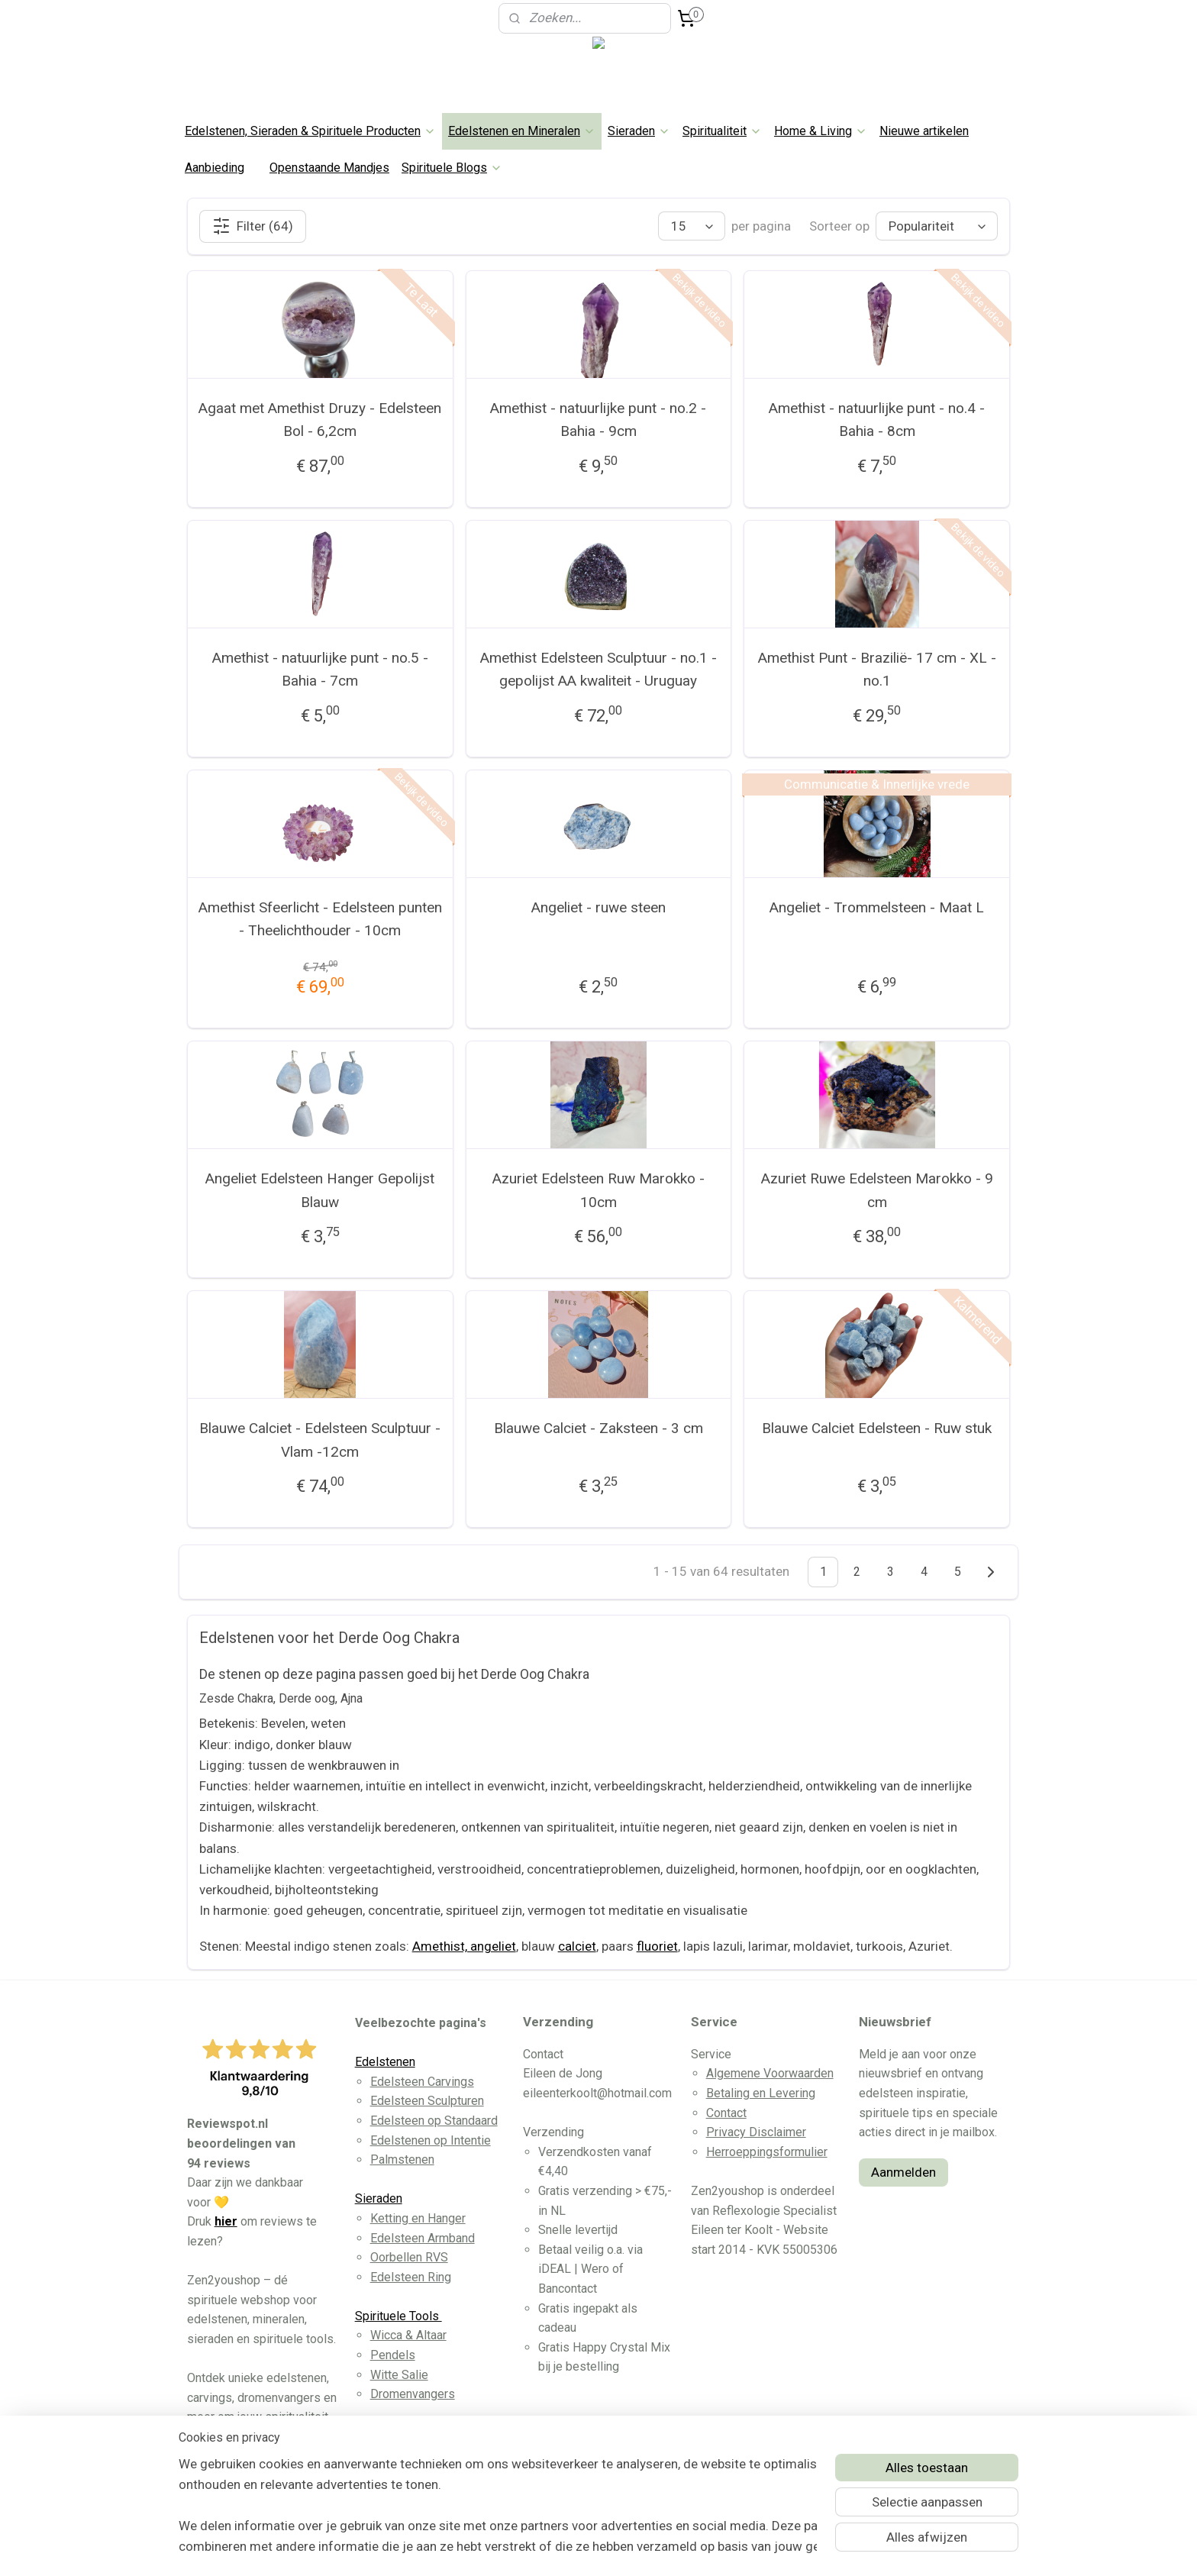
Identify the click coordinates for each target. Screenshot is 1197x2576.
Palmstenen (402, 2159)
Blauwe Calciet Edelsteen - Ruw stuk (877, 1428)
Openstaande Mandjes (329, 167)
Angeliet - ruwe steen (598, 907)
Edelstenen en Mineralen (521, 131)
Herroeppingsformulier (767, 2152)
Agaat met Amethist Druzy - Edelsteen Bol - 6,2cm (319, 419)
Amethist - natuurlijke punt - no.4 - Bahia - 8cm (877, 419)
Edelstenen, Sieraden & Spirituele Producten (310, 131)
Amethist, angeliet (464, 1946)
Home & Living (820, 131)
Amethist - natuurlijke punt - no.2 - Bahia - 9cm (598, 419)
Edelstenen (385, 2062)
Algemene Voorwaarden (770, 2073)
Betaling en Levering (760, 2093)
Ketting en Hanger (418, 2218)
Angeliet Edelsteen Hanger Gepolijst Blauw (319, 1190)
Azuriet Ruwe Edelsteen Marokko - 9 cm (877, 1190)
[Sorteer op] (936, 226)
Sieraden (639, 131)
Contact (726, 2113)
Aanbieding (214, 167)
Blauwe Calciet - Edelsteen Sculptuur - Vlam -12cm (319, 1439)
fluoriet (657, 1946)
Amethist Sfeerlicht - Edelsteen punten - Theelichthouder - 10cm (320, 919)
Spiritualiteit (722, 131)
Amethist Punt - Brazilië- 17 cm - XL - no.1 (877, 669)
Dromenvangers (412, 2394)
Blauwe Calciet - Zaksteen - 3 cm (598, 1428)
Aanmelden (903, 2172)
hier (226, 2221)
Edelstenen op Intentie (430, 2140)
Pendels (392, 2355)
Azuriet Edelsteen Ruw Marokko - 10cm (598, 1190)
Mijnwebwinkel (758, 2548)
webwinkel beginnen (628, 2548)
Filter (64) (252, 226)
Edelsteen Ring (410, 2277)
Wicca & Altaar (408, 2335)
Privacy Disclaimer (756, 2132)
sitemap (544, 2548)
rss (573, 2548)
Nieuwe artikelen (924, 131)
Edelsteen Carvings (422, 2081)
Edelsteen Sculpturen (427, 2100)
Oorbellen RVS (409, 2257)
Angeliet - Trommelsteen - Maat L (877, 907)
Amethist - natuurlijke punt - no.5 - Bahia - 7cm (320, 669)
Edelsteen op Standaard (434, 2120)
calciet (577, 1946)
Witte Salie (399, 2375)
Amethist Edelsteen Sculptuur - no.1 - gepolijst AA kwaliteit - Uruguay (598, 669)
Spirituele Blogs (452, 167)
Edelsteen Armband (422, 2238)
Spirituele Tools (398, 2316)
